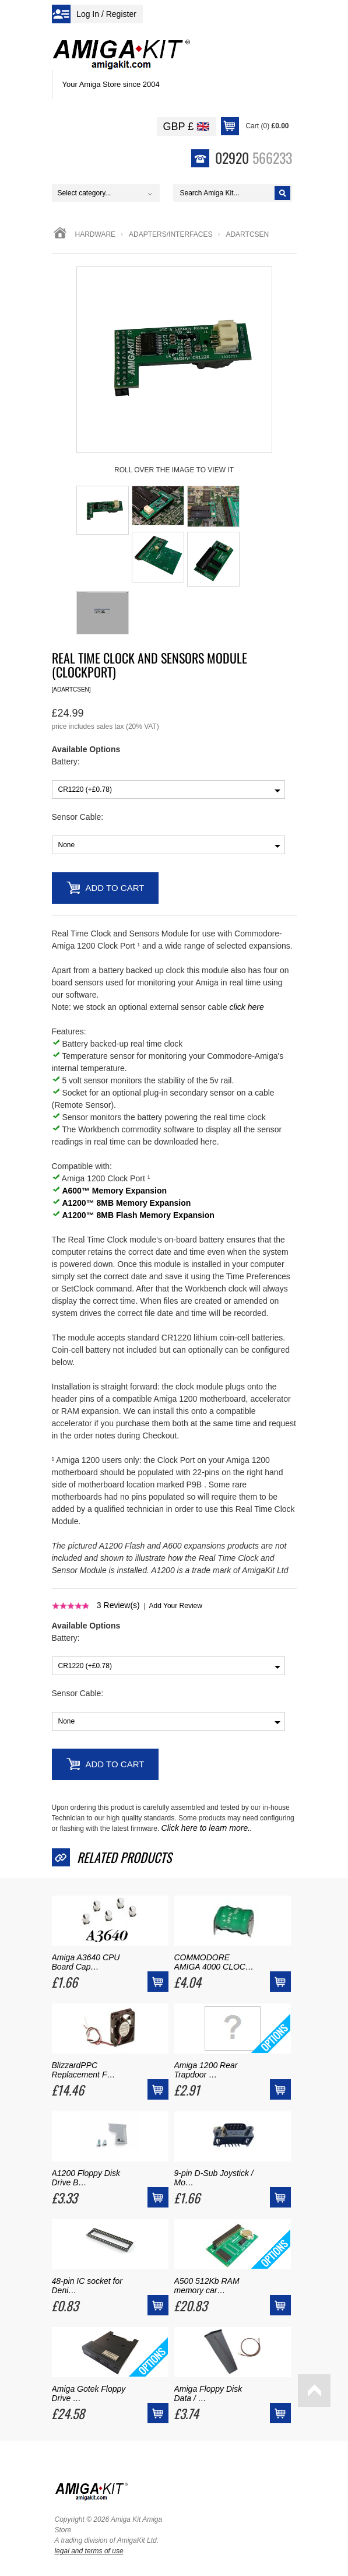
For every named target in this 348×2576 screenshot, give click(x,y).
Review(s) (118, 1605)
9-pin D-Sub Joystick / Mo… (214, 2177)
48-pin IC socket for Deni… (87, 2285)
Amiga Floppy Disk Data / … (208, 2393)
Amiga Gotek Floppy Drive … (89, 2393)
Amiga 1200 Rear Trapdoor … (206, 2070)
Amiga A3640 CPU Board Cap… (86, 1962)
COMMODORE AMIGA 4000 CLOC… (214, 1962)
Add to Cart (115, 888)
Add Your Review (175, 1606)
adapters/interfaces (170, 234)
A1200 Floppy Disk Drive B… (86, 2177)
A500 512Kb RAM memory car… (207, 2285)
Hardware (95, 234)
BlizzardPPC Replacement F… (83, 2070)
